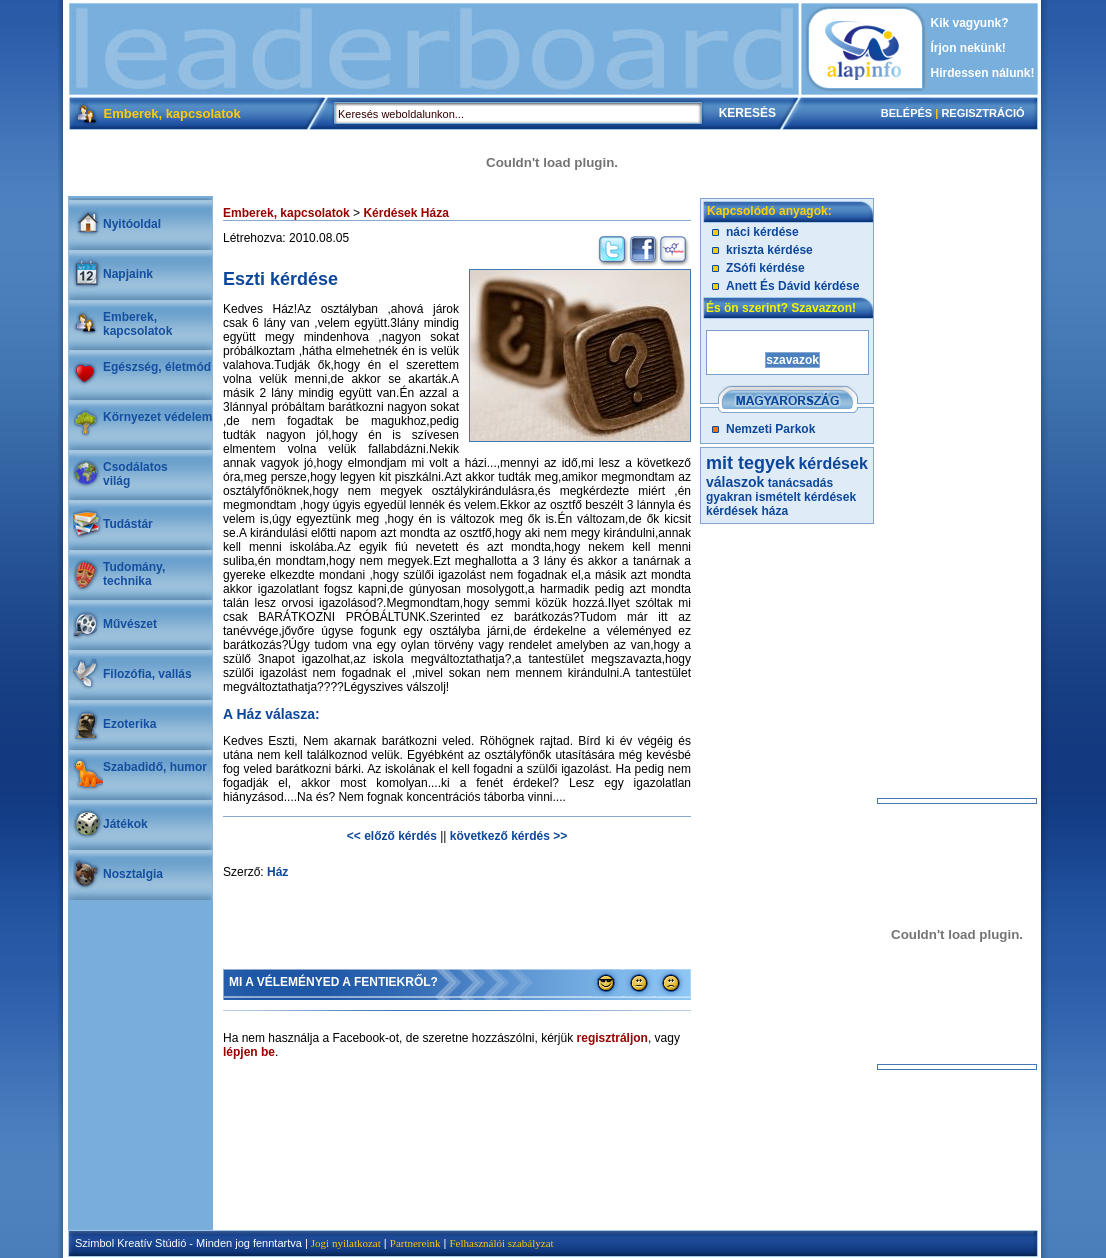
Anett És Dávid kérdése (792, 286)
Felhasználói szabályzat (501, 1243)
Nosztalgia (133, 874)
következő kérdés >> (508, 836)
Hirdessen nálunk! (983, 73)
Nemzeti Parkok (770, 429)
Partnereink (415, 1243)
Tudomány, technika (134, 574)
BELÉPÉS (906, 113)
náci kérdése (762, 232)
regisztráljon (612, 1038)
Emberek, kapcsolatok (137, 324)
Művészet (130, 624)
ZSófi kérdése (765, 268)
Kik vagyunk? (970, 23)
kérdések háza (747, 511)
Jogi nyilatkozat (346, 1243)
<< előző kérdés (392, 836)
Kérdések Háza (405, 213)
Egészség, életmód (157, 367)
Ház (277, 872)
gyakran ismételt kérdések (781, 497)
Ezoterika (129, 724)
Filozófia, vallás (147, 674)
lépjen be (249, 1052)
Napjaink (128, 274)
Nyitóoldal (132, 224)
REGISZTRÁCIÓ (982, 113)
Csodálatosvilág (135, 474)
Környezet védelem (157, 417)
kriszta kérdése (769, 250)
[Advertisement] (434, 49)
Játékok (125, 824)
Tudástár (128, 524)
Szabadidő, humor (155, 767)
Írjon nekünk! (968, 48)
